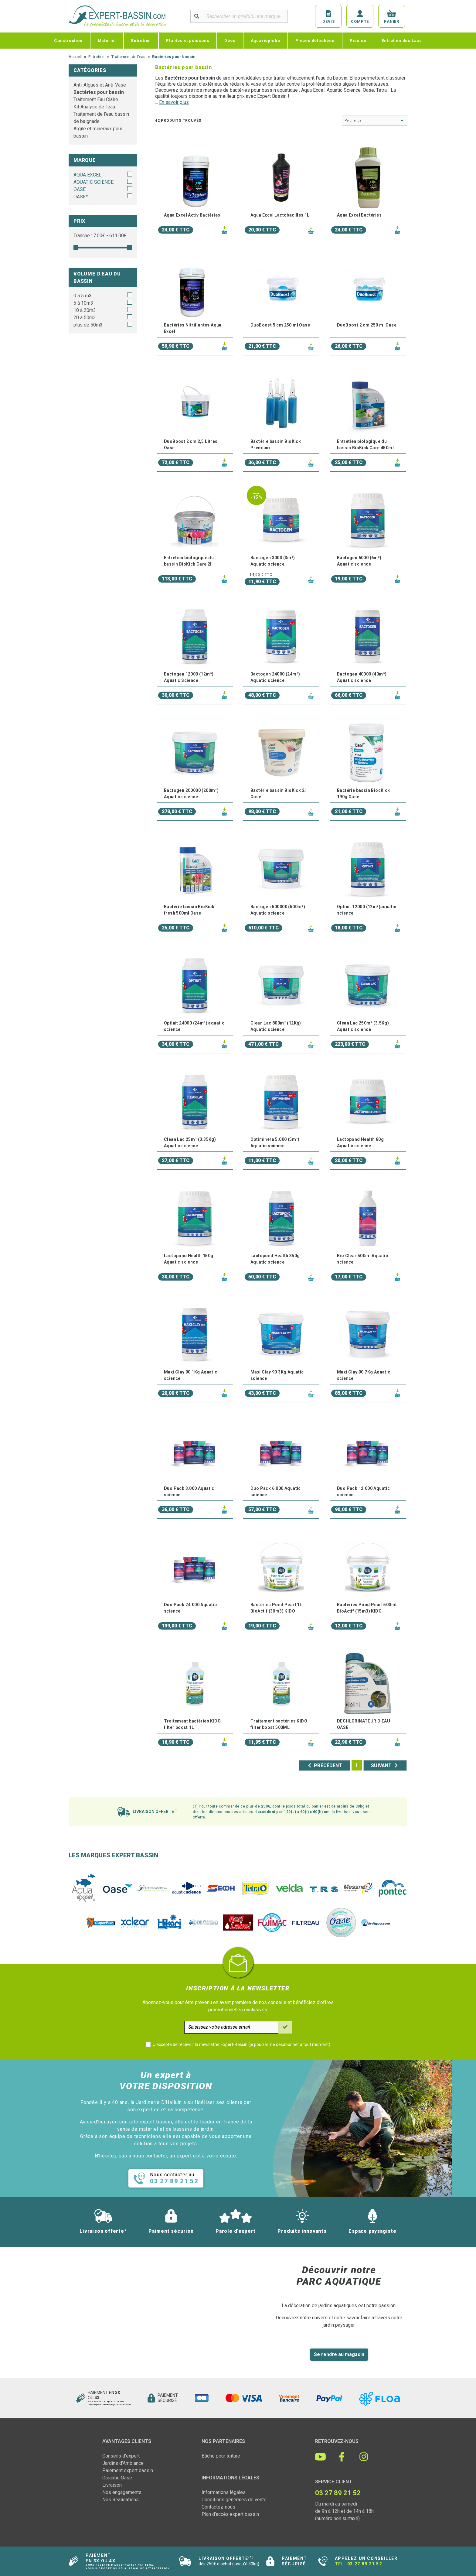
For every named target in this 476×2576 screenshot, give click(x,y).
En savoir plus (174, 102)
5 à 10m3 (83, 303)
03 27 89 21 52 (364, 2563)
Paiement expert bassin (127, 2470)
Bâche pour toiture (221, 2456)
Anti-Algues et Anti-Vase (99, 85)
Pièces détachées (315, 40)
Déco (229, 40)
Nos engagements (121, 2492)
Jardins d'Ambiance (123, 2463)
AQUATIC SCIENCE (93, 182)
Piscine (358, 40)
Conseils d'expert (121, 2456)
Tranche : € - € (100, 235)
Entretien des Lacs (402, 40)
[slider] (75, 247)
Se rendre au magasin (339, 2354)
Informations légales (224, 2492)
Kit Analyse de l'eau (94, 107)
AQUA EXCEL (87, 175)
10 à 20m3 (84, 310)
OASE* (80, 197)
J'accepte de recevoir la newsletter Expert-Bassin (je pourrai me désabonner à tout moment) (241, 2044)
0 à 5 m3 (82, 296)
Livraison (112, 2485)
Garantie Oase (117, 2478)
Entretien (141, 40)
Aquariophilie (265, 40)
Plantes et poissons (187, 40)
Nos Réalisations (120, 2499)
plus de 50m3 (88, 325)
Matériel (107, 40)
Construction (68, 40)
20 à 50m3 (84, 317)
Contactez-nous (218, 2507)
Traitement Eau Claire (95, 99)
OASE (79, 189)
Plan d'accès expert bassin (230, 2514)
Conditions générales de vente (234, 2499)
